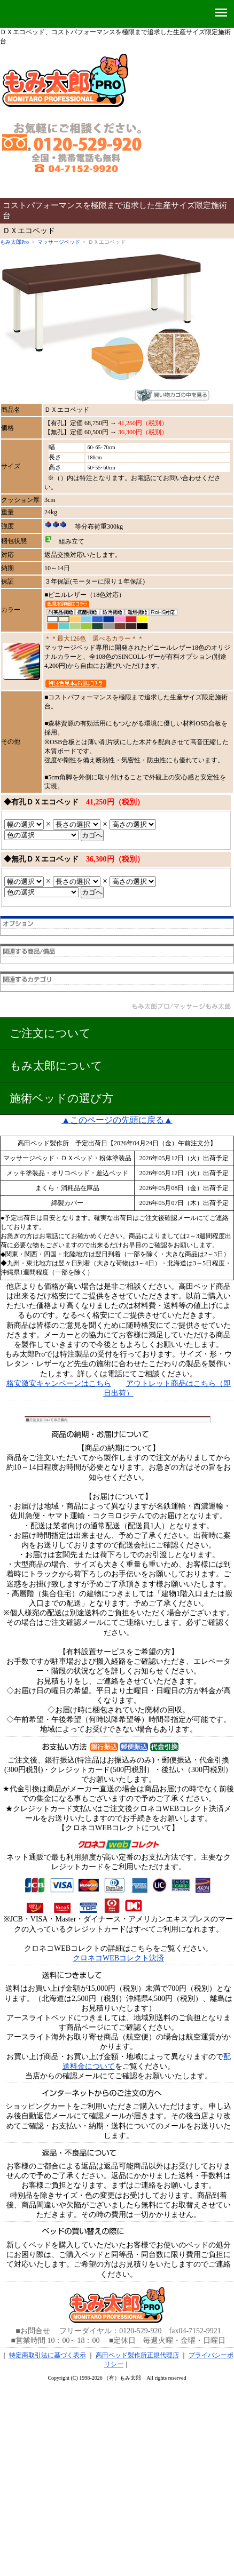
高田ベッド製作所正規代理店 (137, 2355)
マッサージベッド (58, 242)
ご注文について (50, 1033)
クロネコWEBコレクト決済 (118, 1958)
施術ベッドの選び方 (61, 1098)
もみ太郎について (56, 1065)
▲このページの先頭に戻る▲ (117, 1119)
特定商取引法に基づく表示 (47, 2355)
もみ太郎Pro (14, 242)
